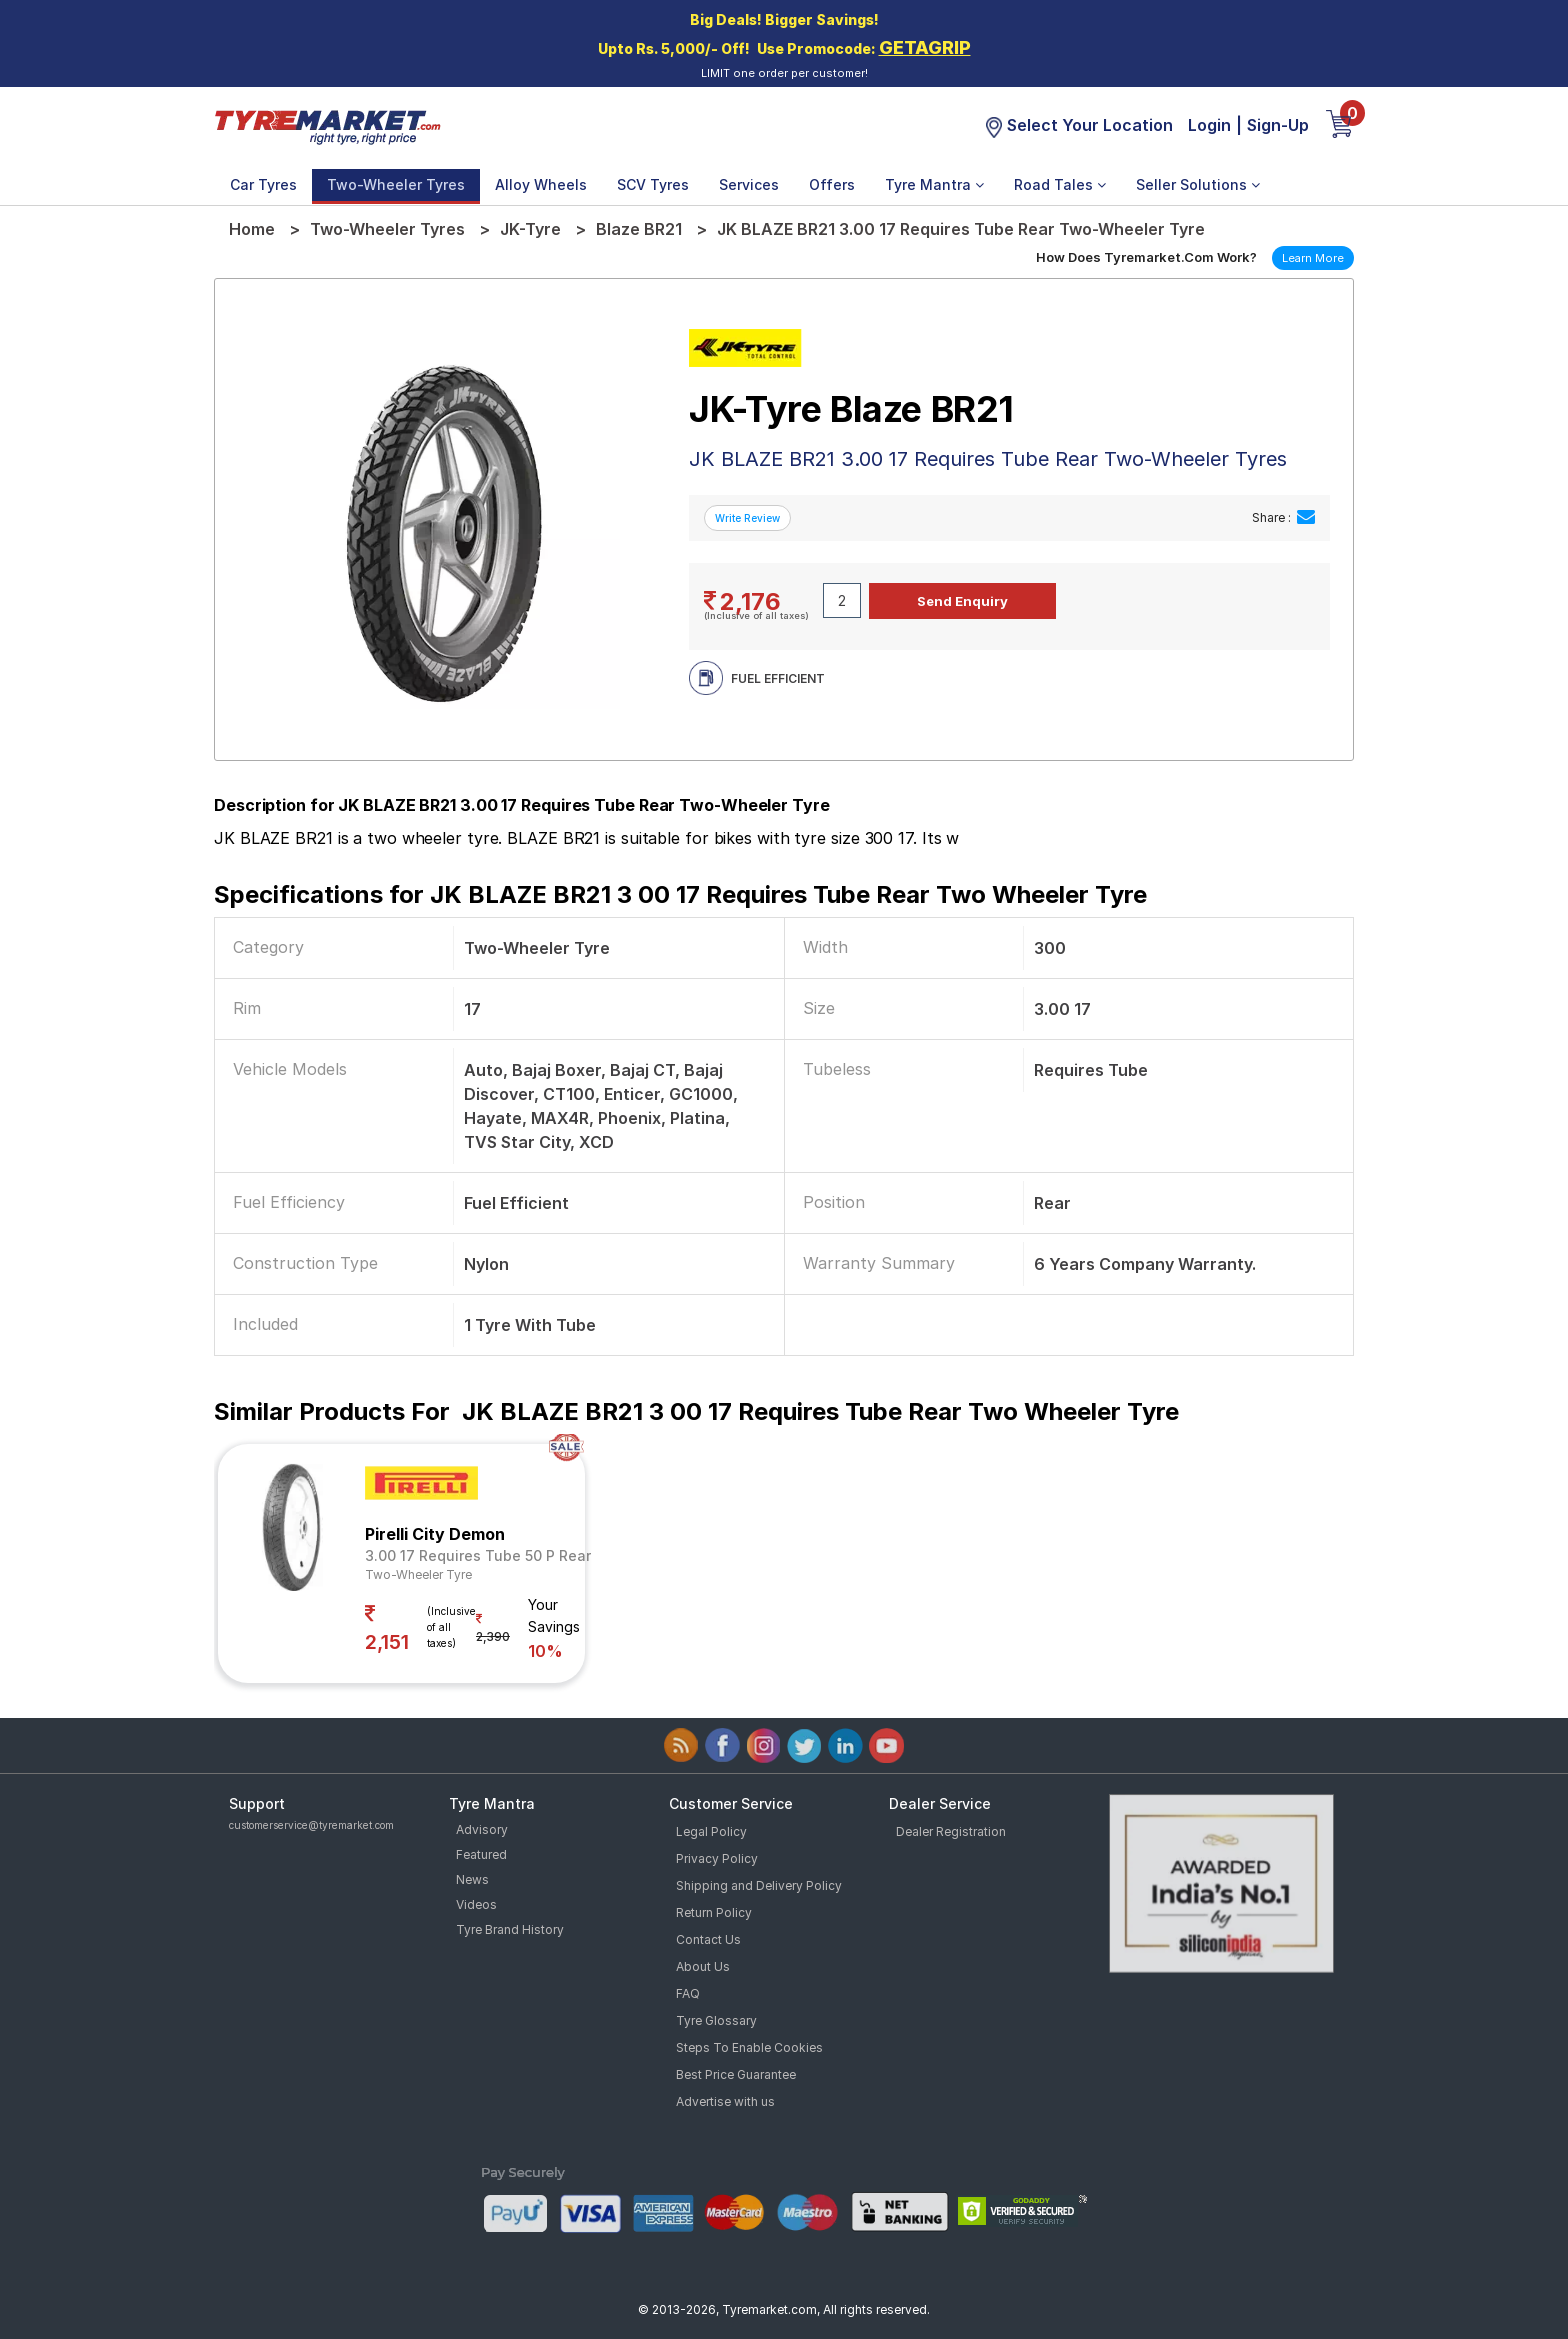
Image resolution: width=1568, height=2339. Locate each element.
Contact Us (708, 1939)
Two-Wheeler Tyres (396, 184)
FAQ (688, 1993)
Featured (481, 1854)
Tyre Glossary (716, 2020)
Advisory (482, 1829)
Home (252, 229)
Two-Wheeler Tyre (418, 1574)
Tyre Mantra (934, 184)
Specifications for (680, 894)
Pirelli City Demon (435, 1534)
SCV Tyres (653, 184)
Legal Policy (711, 1831)
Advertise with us (725, 2101)
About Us (703, 1966)
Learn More (1313, 258)
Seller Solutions (1198, 184)
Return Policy (714, 1912)
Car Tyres (263, 184)
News (472, 1879)
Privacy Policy (717, 1858)
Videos (476, 1904)
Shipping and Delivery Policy (759, 1885)
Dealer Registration (951, 1831)
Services (749, 184)
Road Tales (1060, 184)
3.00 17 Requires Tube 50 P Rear (478, 1555)
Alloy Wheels (541, 184)
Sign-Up (1278, 125)
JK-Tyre (530, 229)
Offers (832, 184)
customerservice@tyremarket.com (311, 1825)
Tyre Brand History (510, 1929)
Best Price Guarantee (736, 2074)
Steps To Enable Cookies (749, 2047)
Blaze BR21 (639, 229)
